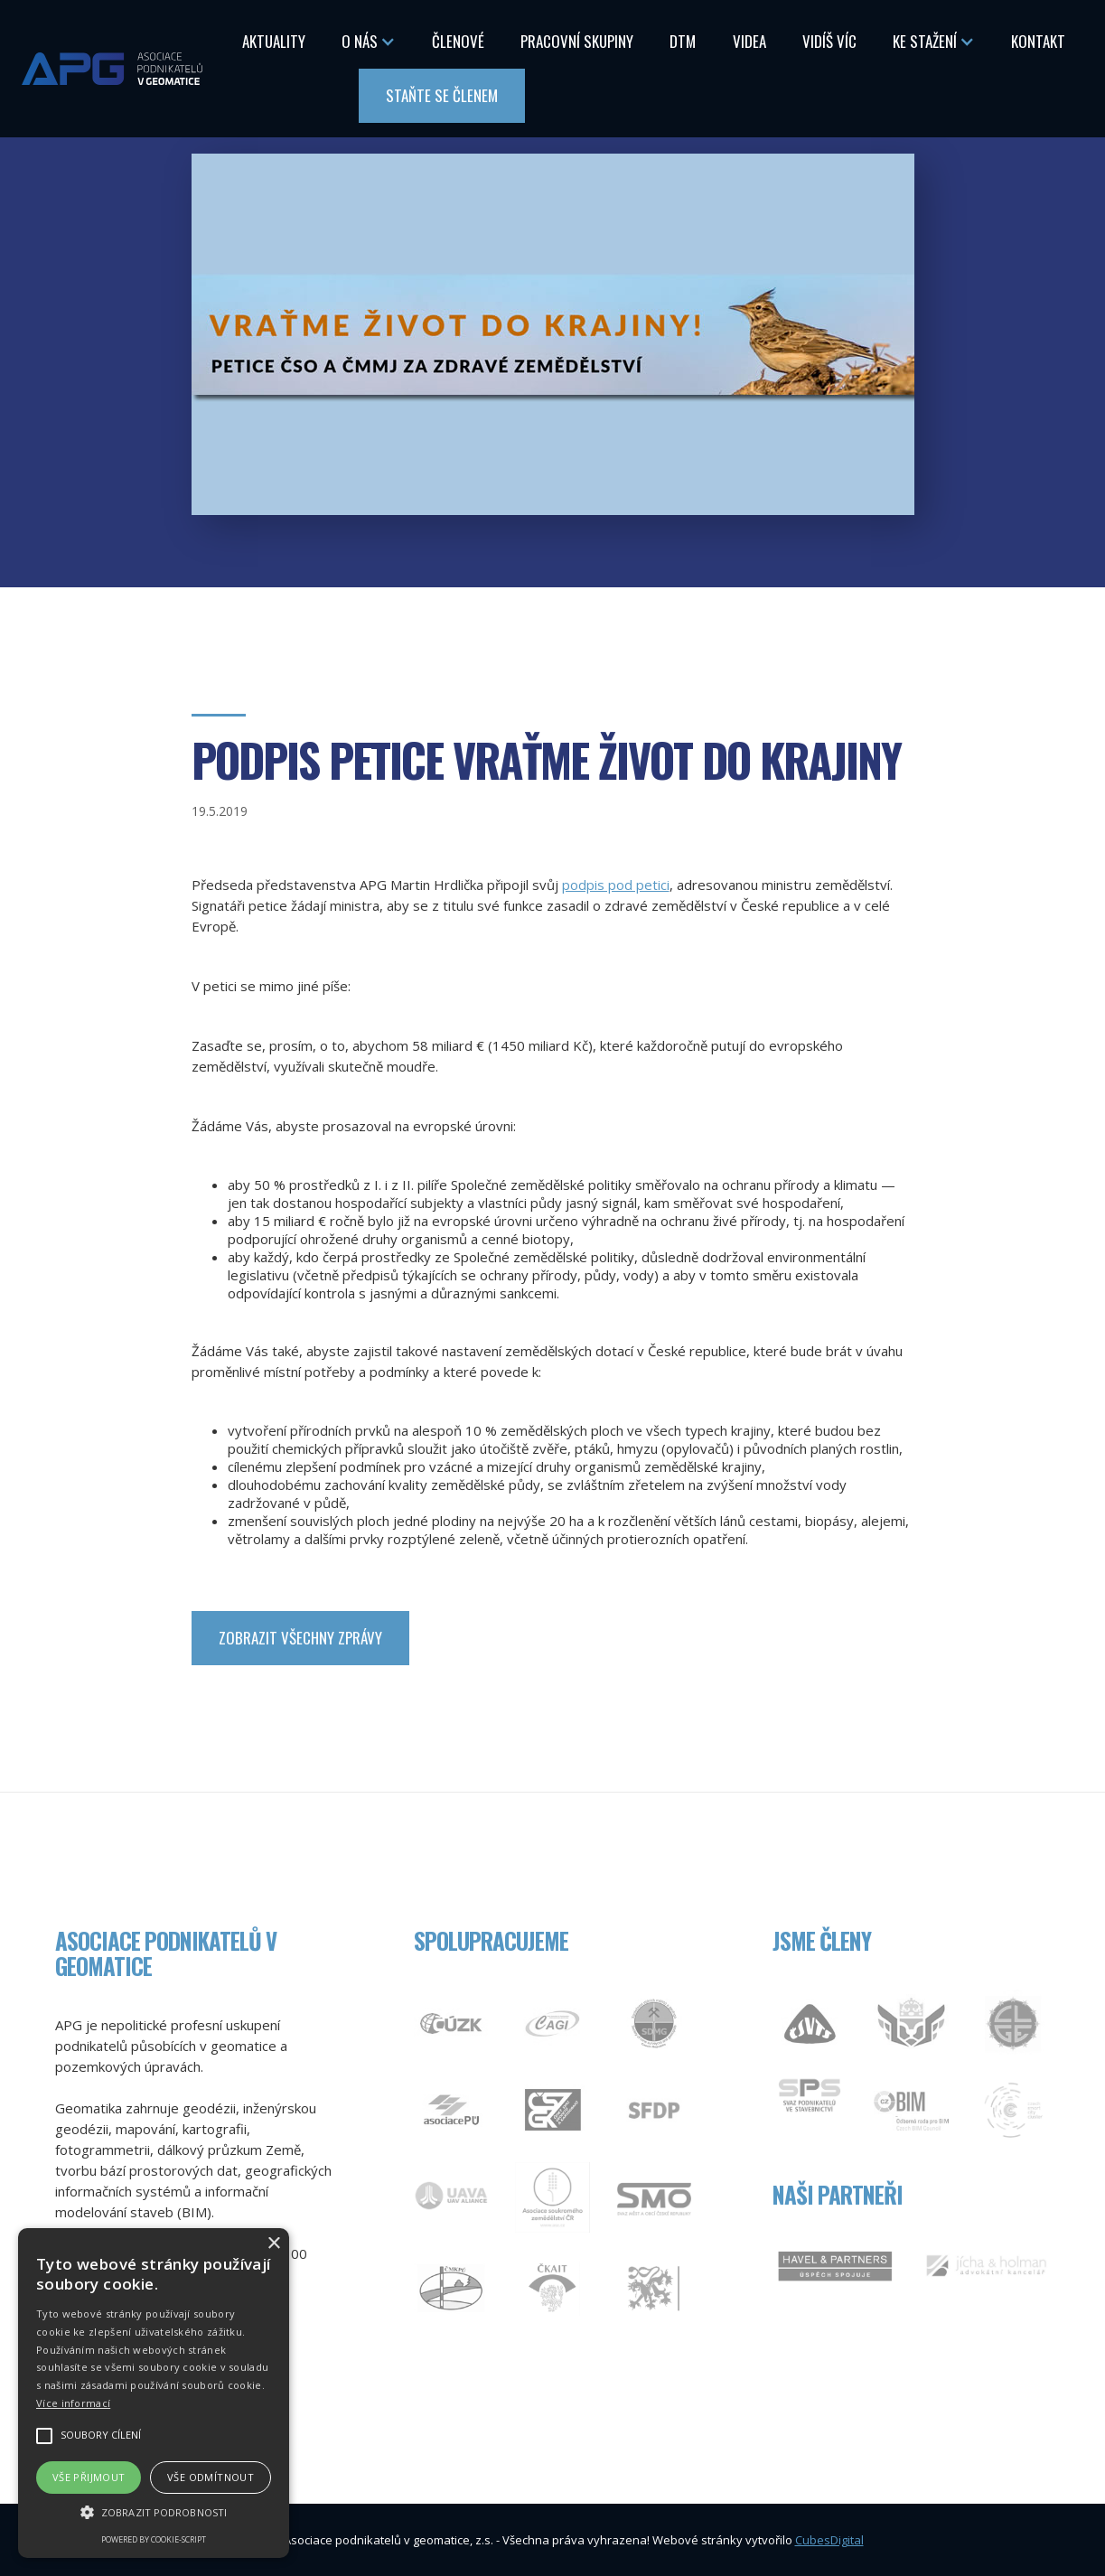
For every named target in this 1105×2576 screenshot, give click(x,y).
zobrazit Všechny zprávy (300, 1637)
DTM (683, 41)
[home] (112, 68)
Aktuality (273, 41)
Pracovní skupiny (576, 41)
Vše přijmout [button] (89, 2477)
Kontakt (1038, 41)
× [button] (273, 2244)
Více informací (73, 2403)
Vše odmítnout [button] (210, 2477)
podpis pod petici (616, 885)
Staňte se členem (442, 95)
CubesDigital (829, 2540)
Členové (458, 41)
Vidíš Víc (829, 41)
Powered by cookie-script (153, 2539)
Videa (749, 41)
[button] (368, 41)
